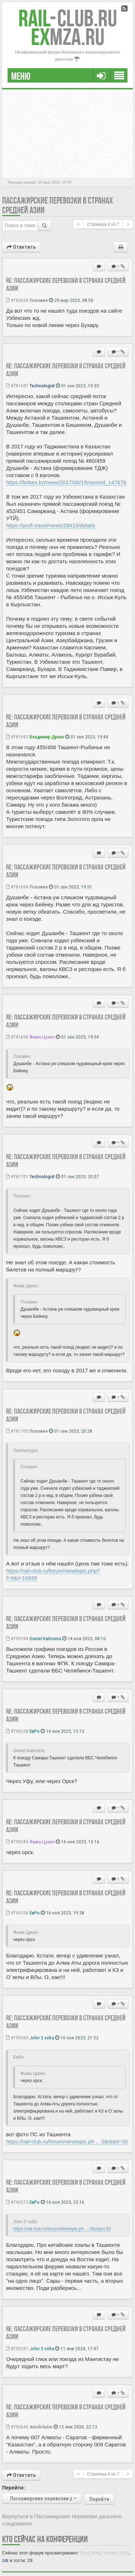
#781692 (17, 736)
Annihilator (41, 2427)
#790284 (17, 1638)
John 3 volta (42, 2037)
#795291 (17, 2348)
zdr (5, 2560)
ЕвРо (35, 1731)
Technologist (42, 385)
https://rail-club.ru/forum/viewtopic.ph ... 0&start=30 (67, 2141)
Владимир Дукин (47, 736)
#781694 (17, 887)
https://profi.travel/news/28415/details (50, 525)
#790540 (17, 1841)
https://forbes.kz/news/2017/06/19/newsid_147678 (66, 482)
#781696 (17, 1037)
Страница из (103, 224)
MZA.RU (67, 37)
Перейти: (13, 2488)
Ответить (21, 247)
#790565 (17, 2037)
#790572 (17, 2202)
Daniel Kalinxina (45, 1638)
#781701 (17, 1176)
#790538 (17, 1731)
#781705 (17, 1431)
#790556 (17, 1912)
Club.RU (67, 18)
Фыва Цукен (42, 1037)
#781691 (17, 385)
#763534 (17, 300)
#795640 (17, 2427)
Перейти (99, 2499)
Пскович (39, 300)
